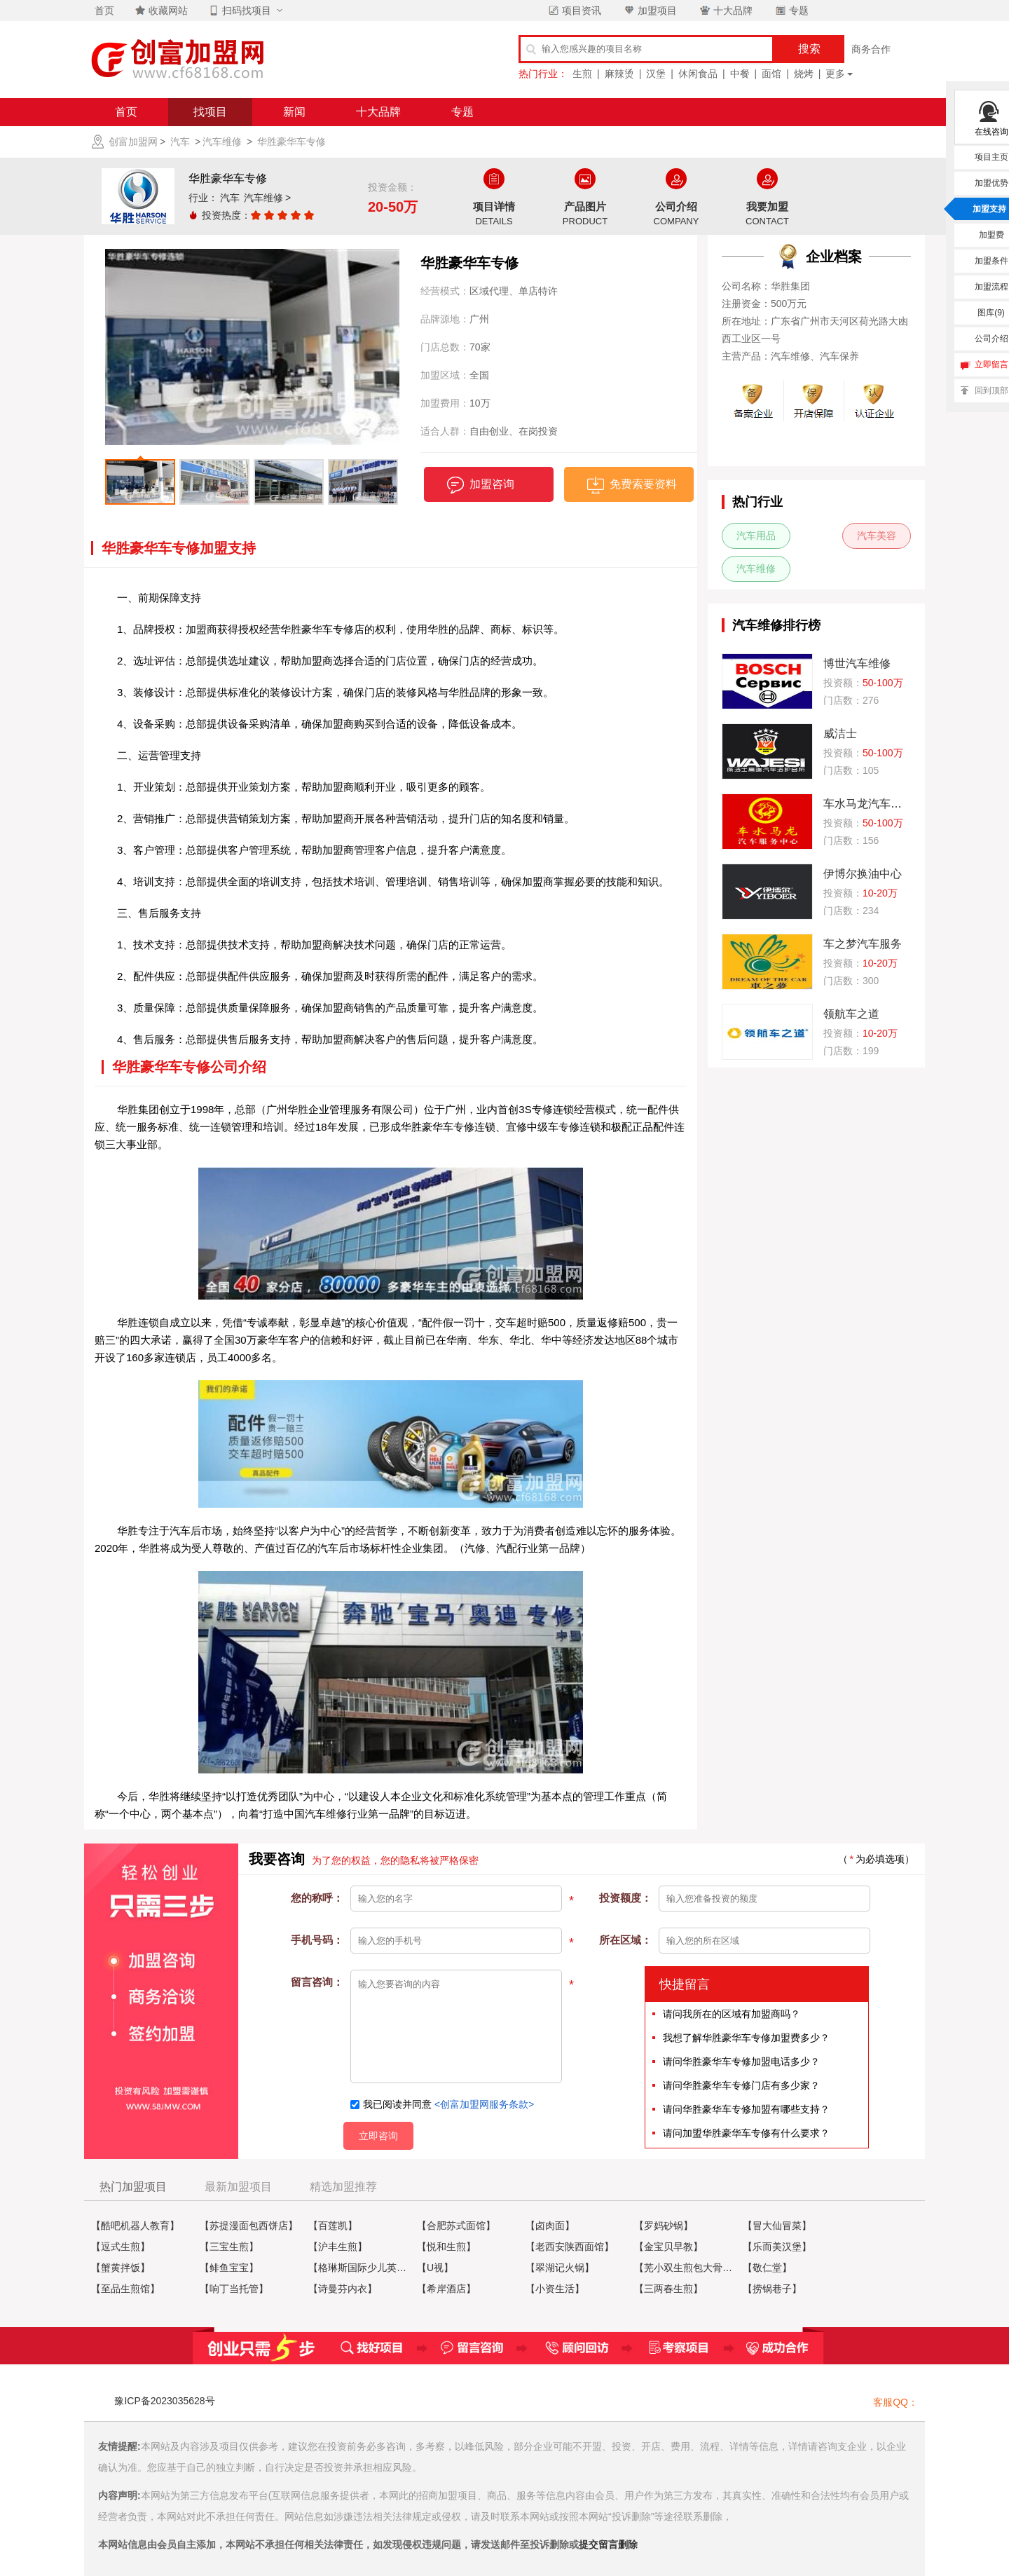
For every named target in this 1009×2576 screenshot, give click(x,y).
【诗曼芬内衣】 (342, 2288)
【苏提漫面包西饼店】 (249, 2225)
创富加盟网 (133, 141)
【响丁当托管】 (234, 2288)
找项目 (210, 112)
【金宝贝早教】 (668, 2246)
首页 (126, 112)
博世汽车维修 (857, 663)
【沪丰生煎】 (337, 2246)
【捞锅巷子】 (772, 2288)
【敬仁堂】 (767, 2267)
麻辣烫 (619, 73)
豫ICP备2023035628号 (164, 2400)
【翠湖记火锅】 (560, 2267)
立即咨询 (378, 2135)
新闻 (294, 112)
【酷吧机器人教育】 (135, 2225)
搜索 (809, 49)
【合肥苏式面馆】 (456, 2225)
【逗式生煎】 (120, 2246)
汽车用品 (756, 535)
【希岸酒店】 (446, 2288)
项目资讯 (574, 10)
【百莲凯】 (332, 2225)
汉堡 (656, 73)
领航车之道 (851, 1014)
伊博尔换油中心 (862, 874)
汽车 (180, 141)
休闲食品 (698, 73)
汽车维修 (222, 141)
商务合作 (871, 49)
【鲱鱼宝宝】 (229, 2267)
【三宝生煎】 (229, 2246)
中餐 (740, 73)
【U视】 (435, 2267)
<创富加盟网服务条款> (484, 2104)
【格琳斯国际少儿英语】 (360, 2267)
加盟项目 (649, 10)
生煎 (582, 73)
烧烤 (804, 73)
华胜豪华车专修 (291, 141)
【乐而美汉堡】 (777, 2246)
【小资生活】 (555, 2288)
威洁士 (840, 734)
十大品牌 (725, 10)
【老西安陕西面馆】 (570, 2246)
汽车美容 (876, 535)
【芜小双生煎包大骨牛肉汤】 (686, 2267)
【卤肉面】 (550, 2225)
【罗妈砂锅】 (663, 2225)
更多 (835, 73)
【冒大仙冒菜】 (777, 2225)
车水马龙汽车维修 (868, 804)
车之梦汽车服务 (862, 944)
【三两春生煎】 (668, 2288)
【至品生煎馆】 (125, 2288)
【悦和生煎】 (446, 2246)
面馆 (771, 73)
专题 (791, 10)
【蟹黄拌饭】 (120, 2267)
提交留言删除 (608, 2544)
